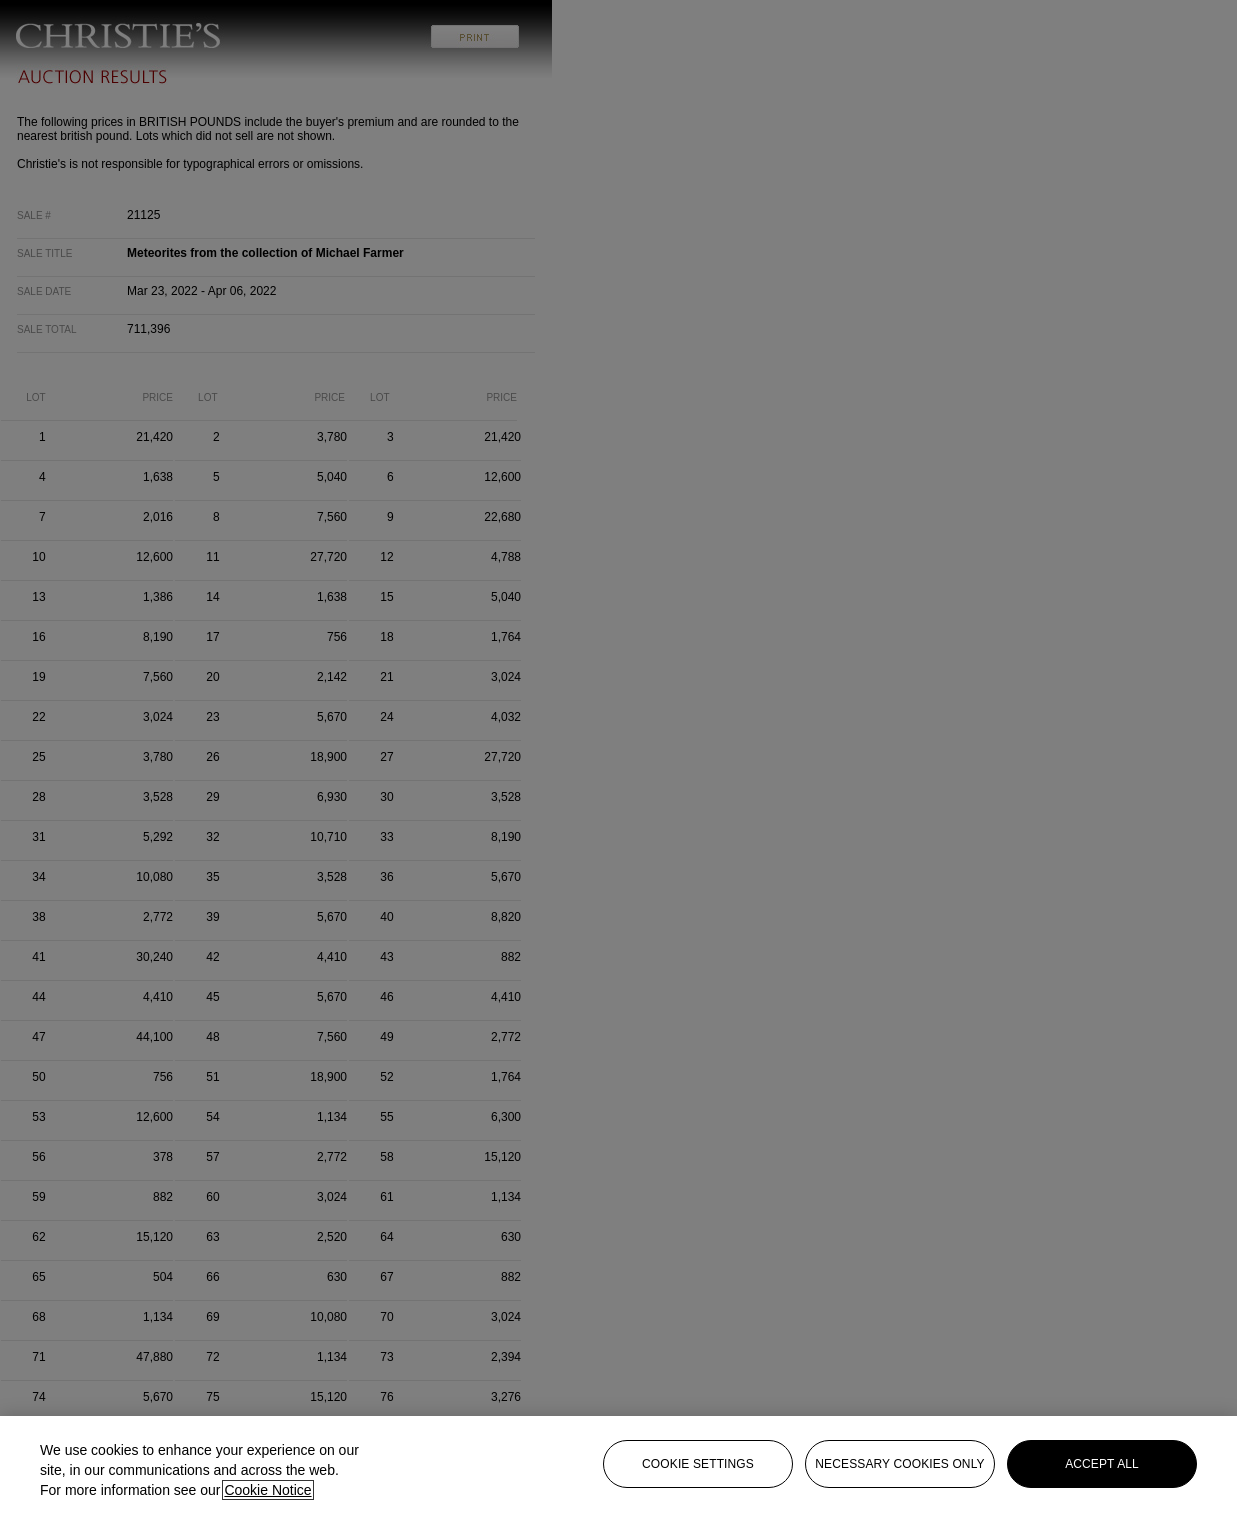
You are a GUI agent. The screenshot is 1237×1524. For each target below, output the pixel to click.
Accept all (1102, 1464)
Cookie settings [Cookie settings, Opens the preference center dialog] (698, 1464)
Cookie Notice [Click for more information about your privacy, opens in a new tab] (267, 1490)
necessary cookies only (899, 1464)
